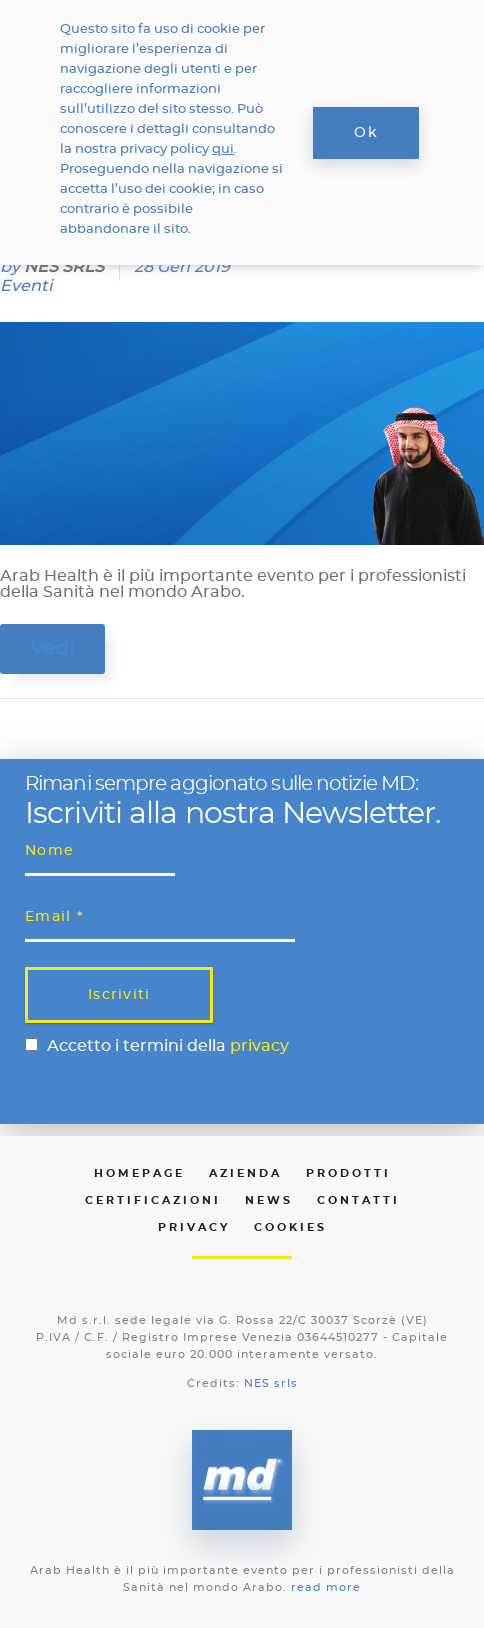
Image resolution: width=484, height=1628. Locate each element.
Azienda (245, 1173)
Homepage (139, 1173)
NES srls (271, 1383)
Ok (366, 133)
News (269, 1200)
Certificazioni (153, 1200)
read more (326, 1587)
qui (223, 149)
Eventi (26, 286)
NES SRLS (64, 267)
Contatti (358, 1200)
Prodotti (348, 1173)
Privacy (194, 1227)
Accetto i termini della (168, 1046)
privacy (259, 1046)
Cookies (290, 1227)
